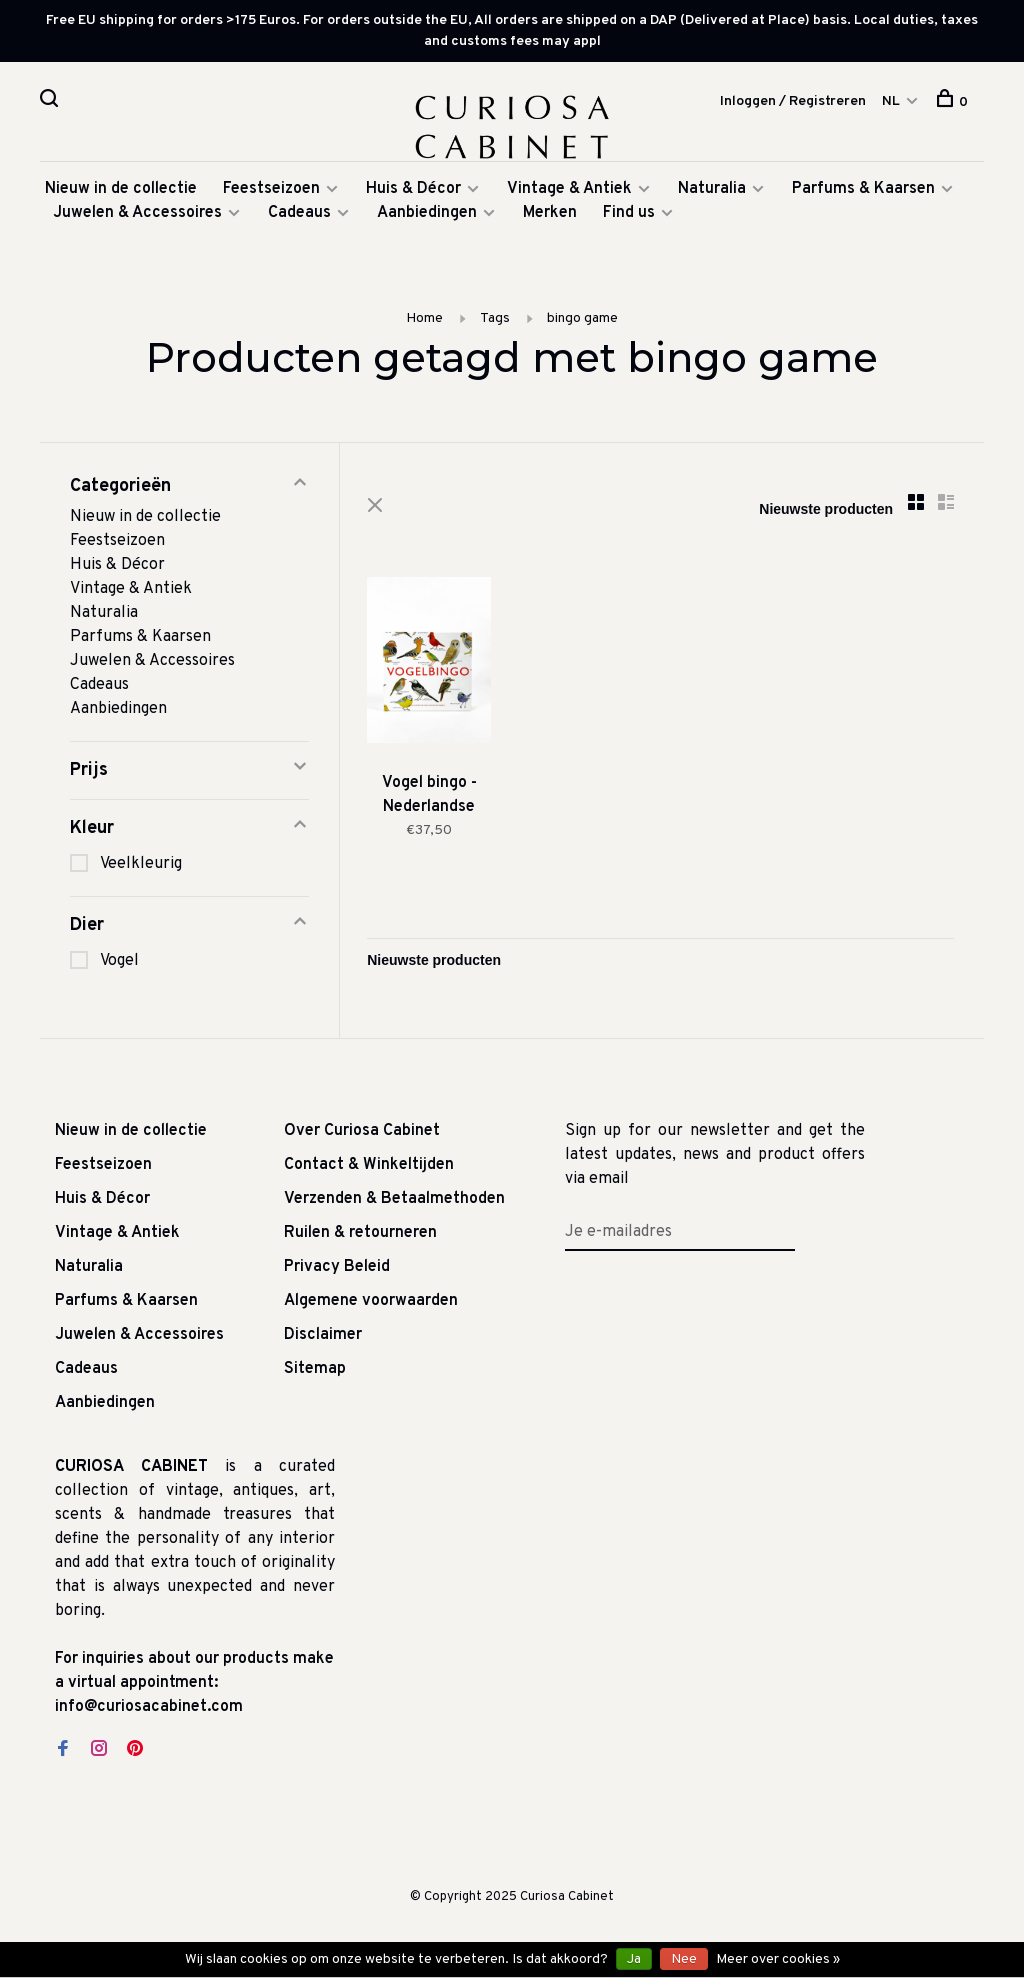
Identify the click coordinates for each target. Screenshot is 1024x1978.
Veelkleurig (141, 868)
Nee (684, 1959)
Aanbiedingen (427, 217)
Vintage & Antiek (569, 193)
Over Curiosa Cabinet (362, 1135)
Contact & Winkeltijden (369, 1169)
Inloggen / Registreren (793, 101)
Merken (550, 217)
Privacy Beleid (337, 1271)
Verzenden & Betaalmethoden (394, 1203)
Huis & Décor (413, 193)
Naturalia (714, 193)
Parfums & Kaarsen (863, 193)
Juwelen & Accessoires (137, 217)
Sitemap (315, 1373)
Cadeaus (299, 217)
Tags (495, 322)
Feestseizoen (271, 193)
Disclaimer (323, 1339)
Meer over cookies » (778, 1959)
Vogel (119, 965)
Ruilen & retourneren (360, 1237)
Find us (629, 217)
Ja (634, 1959)
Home (424, 322)
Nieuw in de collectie (121, 193)
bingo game (582, 322)
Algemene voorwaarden (371, 1305)
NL (891, 101)
